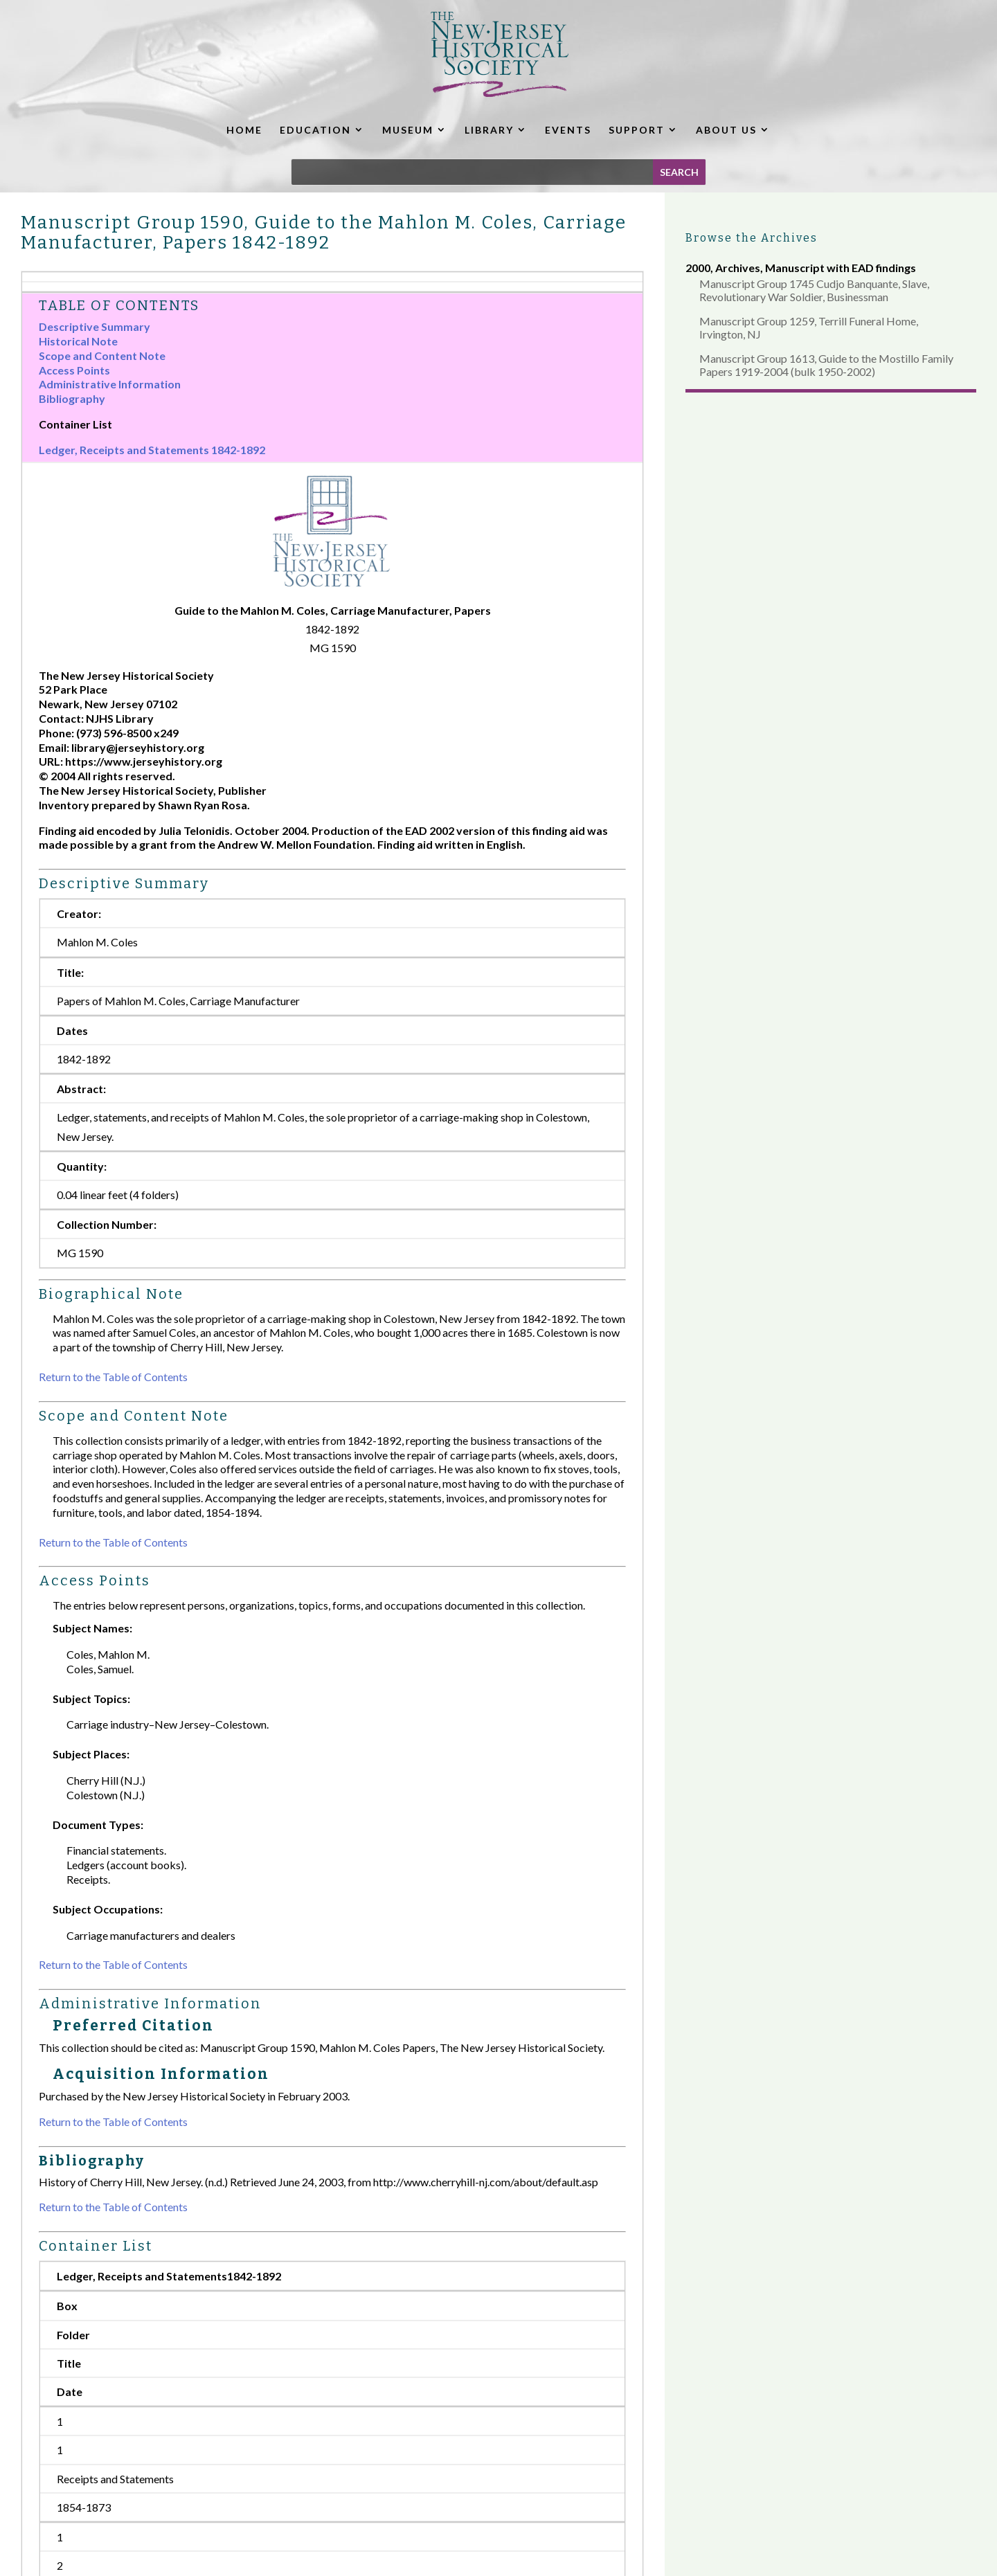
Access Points (74, 370)
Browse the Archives (751, 237)
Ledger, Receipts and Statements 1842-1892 (152, 449)
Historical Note (78, 341)
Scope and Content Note (102, 355)
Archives (737, 267)
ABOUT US (726, 130)
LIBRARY (489, 130)
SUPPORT (637, 130)
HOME (244, 130)
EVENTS (568, 130)
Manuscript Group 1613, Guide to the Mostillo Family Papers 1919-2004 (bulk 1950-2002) (826, 365)
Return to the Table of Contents (113, 1376)
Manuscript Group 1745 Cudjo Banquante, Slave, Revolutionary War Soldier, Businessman (814, 290)
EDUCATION (315, 130)
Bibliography (72, 398)
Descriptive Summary (94, 326)
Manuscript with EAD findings (840, 267)
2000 (697, 267)
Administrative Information (110, 383)
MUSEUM (407, 130)
